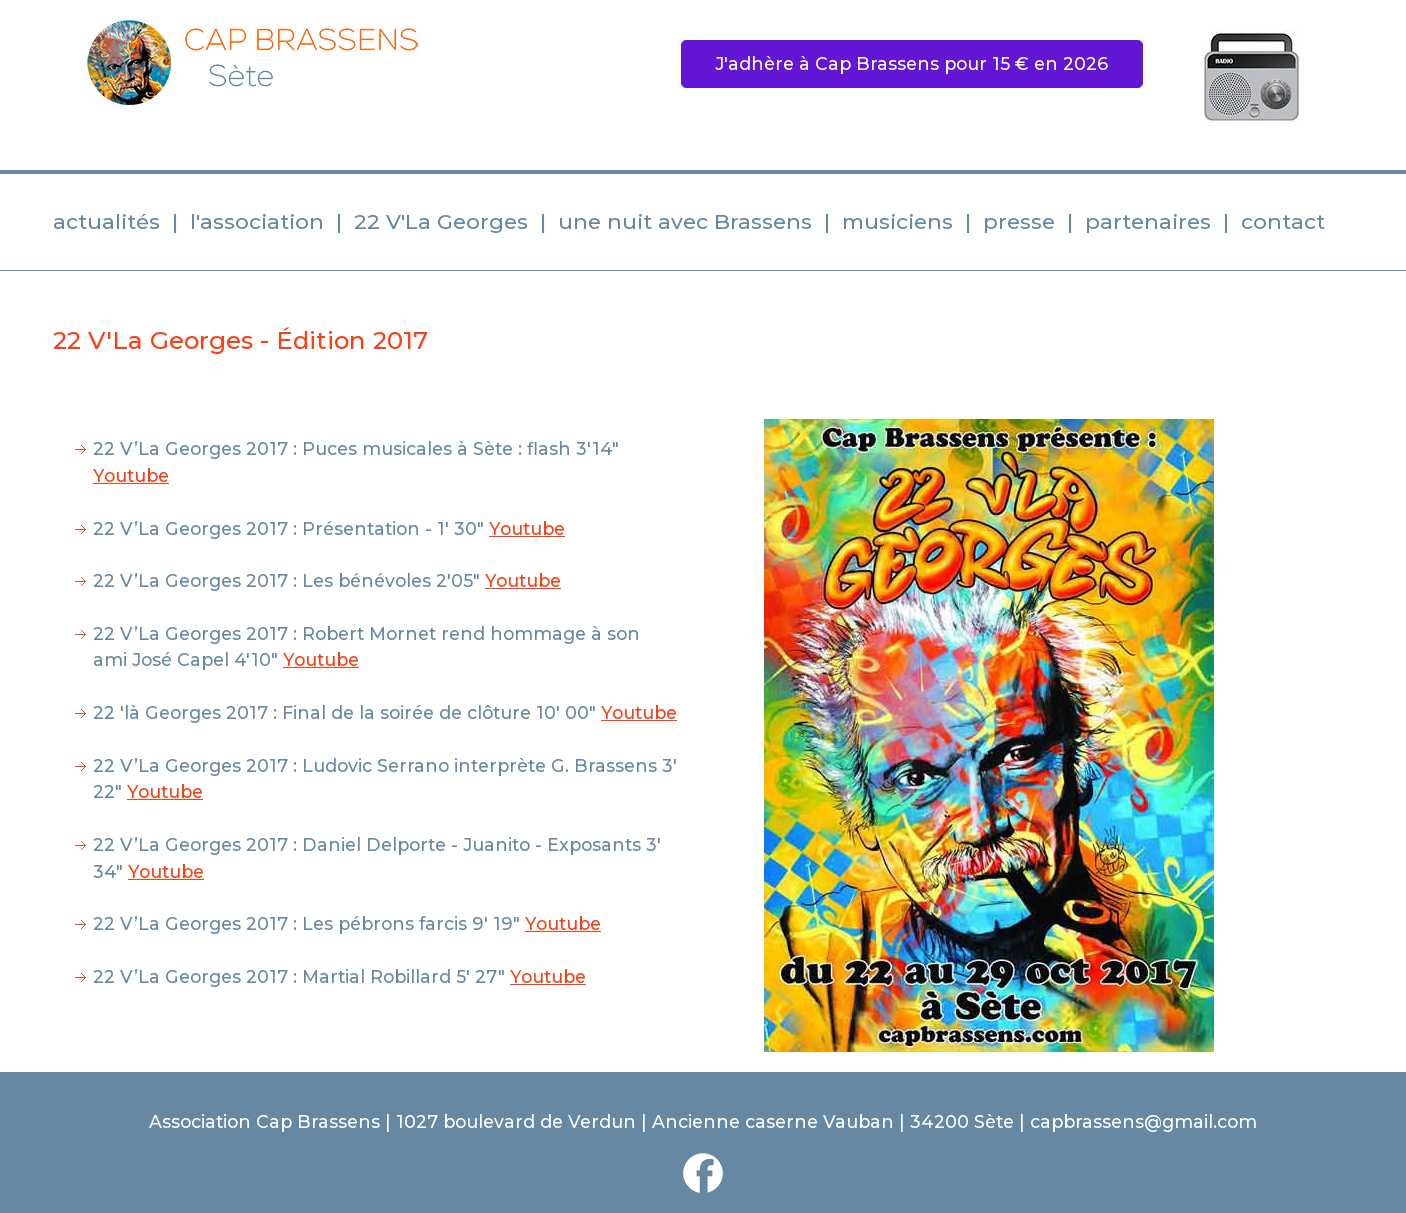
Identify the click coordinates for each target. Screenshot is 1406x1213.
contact (1283, 221)
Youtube (131, 475)
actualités (106, 221)
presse (1019, 221)
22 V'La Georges (441, 221)
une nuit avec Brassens (685, 221)
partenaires (1148, 221)
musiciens (897, 221)
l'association (257, 221)
